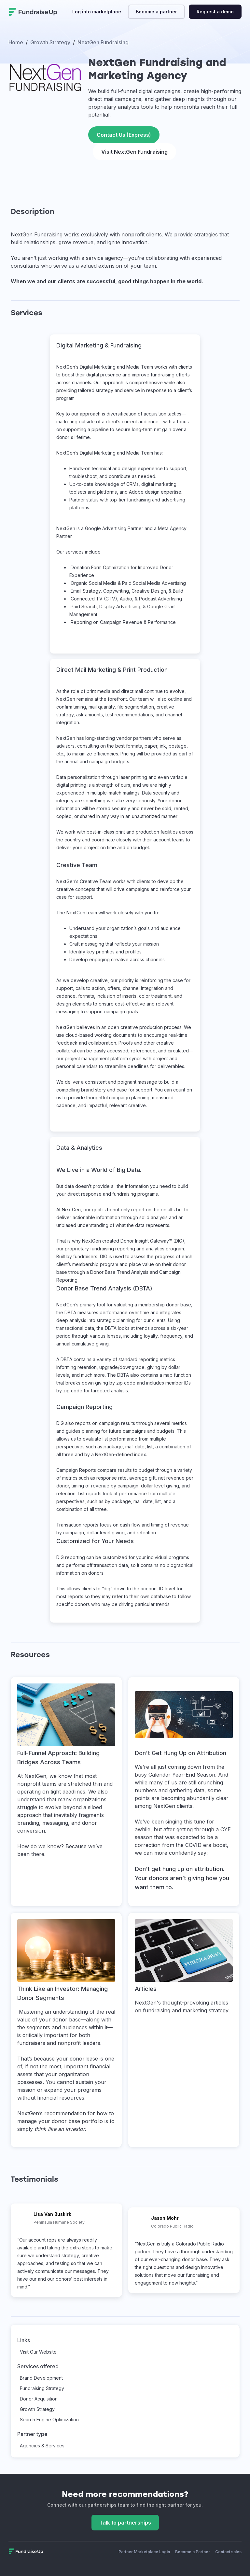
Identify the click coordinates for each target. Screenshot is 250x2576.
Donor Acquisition (39, 2398)
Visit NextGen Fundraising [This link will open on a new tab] (134, 151)
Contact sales (228, 2551)
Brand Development (41, 2378)
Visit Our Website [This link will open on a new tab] (38, 2352)
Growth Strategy (37, 2409)
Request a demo (215, 11)
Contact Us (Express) (124, 135)
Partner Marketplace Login (144, 2551)
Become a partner (156, 11)
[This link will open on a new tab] (66, 1791)
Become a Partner (192, 2551)
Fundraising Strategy (42, 2388)
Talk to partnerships (125, 2522)
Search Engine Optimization (49, 2419)
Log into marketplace (96, 11)
